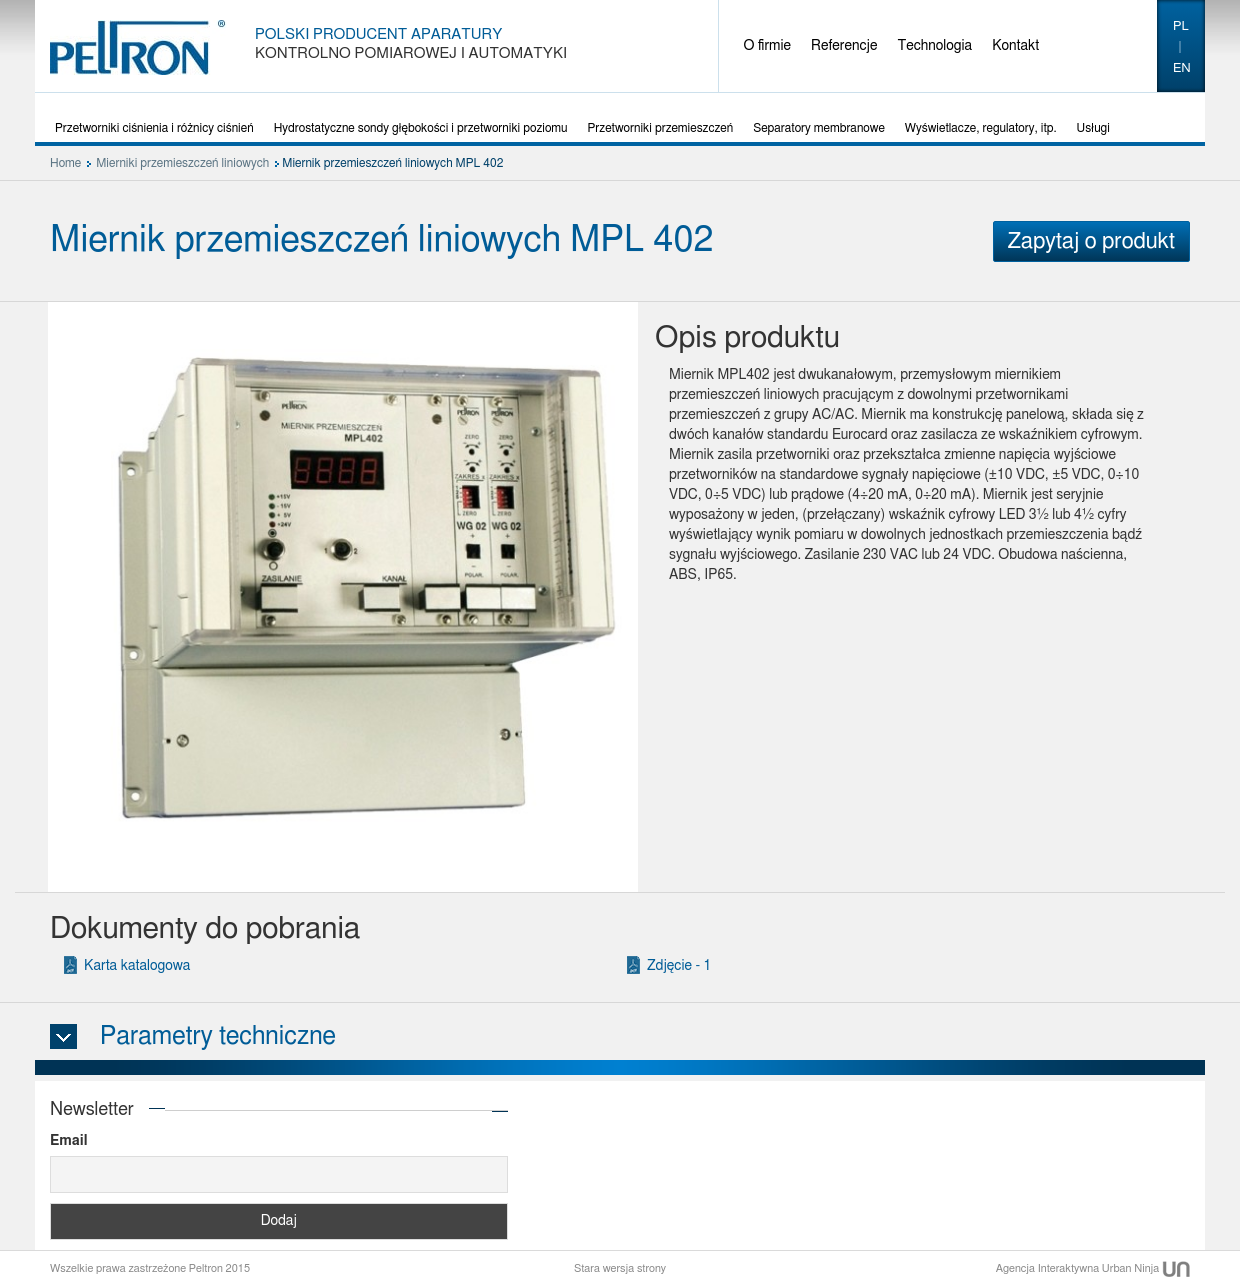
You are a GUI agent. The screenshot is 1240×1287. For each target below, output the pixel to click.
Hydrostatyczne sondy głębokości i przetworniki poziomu (421, 128)
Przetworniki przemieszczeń (661, 128)
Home (65, 163)
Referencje (844, 46)
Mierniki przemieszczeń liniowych (182, 163)
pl (1181, 26)
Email (68, 1141)
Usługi (1093, 128)
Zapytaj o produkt (1091, 241)
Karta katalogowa (137, 966)
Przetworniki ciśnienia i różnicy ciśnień (154, 128)
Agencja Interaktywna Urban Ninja (1093, 1268)
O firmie (768, 46)
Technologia (934, 46)
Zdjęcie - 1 (679, 966)
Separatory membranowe (819, 128)
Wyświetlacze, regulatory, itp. (981, 128)
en (1182, 68)
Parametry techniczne (218, 1036)
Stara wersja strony (620, 1268)
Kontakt (1015, 46)
